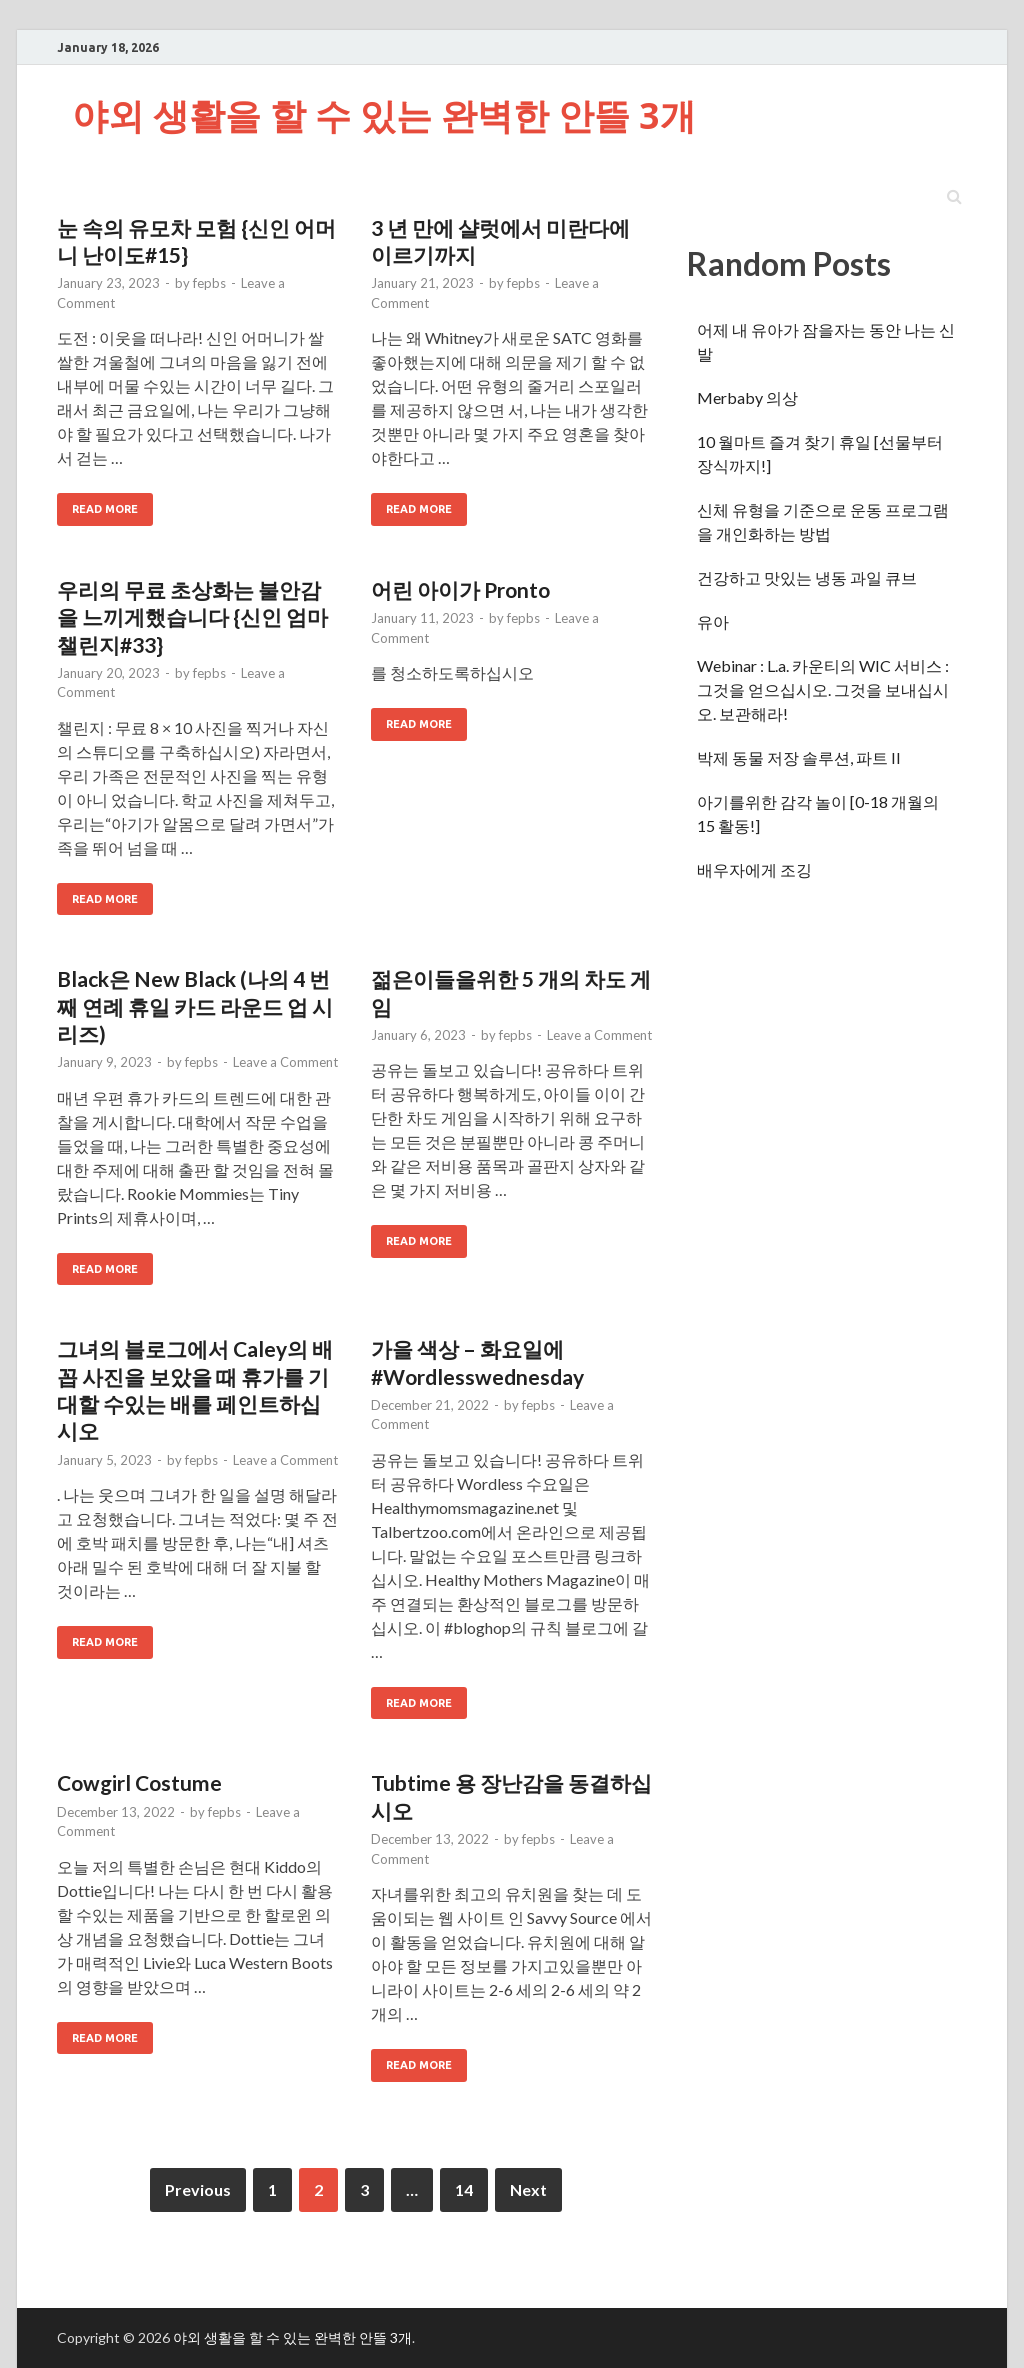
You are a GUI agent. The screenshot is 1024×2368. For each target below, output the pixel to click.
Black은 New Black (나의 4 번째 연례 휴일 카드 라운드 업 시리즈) (195, 1006)
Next (528, 2189)
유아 (713, 621)
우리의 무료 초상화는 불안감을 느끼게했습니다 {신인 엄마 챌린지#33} (192, 617)
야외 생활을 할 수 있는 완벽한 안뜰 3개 (384, 115)
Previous (198, 2189)
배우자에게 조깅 (754, 869)
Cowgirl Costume (139, 1782)
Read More (105, 509)
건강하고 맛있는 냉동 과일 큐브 (807, 577)
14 (464, 2189)
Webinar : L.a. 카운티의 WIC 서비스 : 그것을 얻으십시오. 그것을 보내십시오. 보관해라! (823, 689)
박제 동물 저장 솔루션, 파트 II (799, 757)
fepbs (209, 283)
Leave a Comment (285, 1062)
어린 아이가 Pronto (460, 589)
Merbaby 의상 (747, 397)
